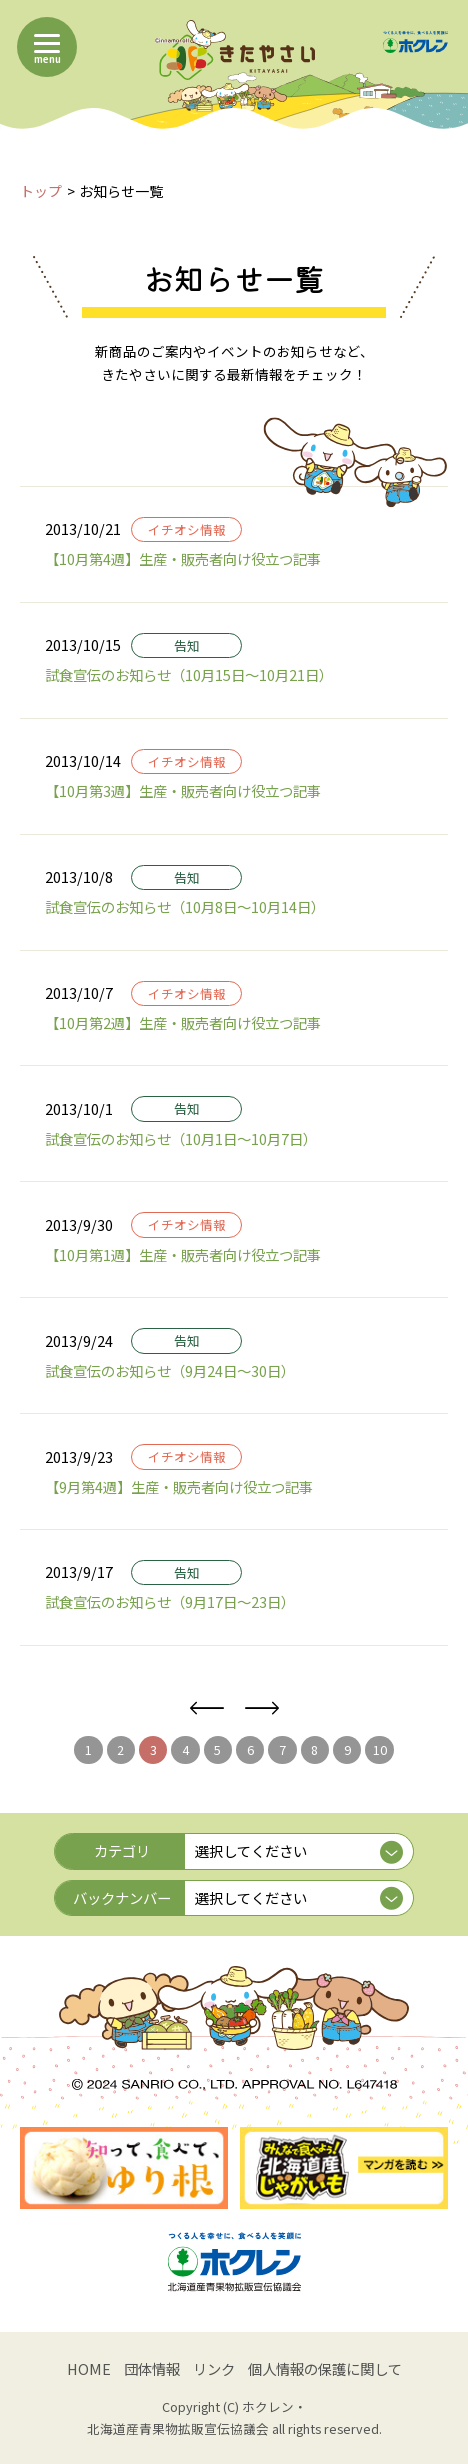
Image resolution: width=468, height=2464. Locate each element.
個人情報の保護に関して (325, 2368)
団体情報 (152, 2368)
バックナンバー (122, 1897)
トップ (41, 191)
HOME (89, 2368)
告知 (187, 645)
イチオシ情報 (187, 529)
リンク (214, 2368)
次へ (261, 1708)
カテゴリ (122, 1850)
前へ (206, 1708)
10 (380, 1749)
